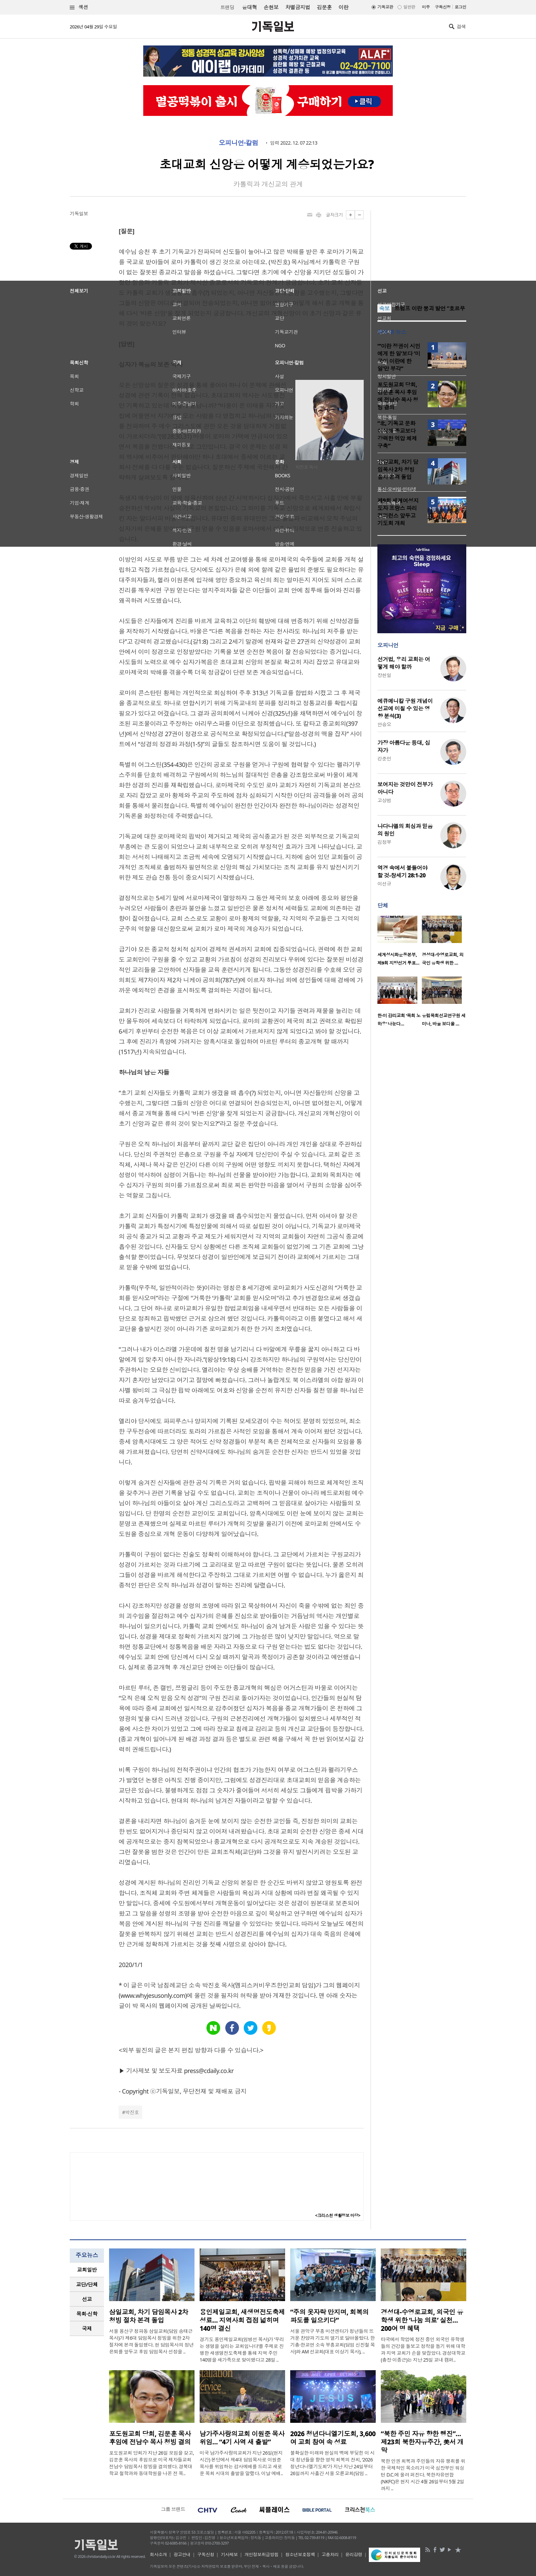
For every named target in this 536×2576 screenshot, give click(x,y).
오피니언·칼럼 (238, 143)
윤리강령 (353, 2554)
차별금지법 (297, 7)
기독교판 (385, 7)
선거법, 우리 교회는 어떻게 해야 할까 (403, 662)
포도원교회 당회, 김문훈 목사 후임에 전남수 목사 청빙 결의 (397, 396)
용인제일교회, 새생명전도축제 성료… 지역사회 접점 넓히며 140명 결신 (242, 2320)
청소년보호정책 (300, 2554)
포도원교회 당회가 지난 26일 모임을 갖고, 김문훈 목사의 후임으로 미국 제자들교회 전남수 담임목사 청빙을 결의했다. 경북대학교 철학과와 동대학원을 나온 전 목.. (151, 2463)
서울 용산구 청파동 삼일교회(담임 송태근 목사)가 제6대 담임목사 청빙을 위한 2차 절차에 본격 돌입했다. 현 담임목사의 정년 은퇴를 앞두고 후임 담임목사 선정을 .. (151, 2341)
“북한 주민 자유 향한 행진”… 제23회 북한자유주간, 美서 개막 (422, 2442)
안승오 (384, 724)
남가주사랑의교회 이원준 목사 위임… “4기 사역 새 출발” (242, 2437)
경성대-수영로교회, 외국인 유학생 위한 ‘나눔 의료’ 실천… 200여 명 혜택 (422, 2320)
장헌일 (384, 675)
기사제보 (229, 2554)
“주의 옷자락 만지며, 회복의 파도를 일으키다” (329, 2316)
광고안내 (182, 2554)
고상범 (384, 800)
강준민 (384, 758)
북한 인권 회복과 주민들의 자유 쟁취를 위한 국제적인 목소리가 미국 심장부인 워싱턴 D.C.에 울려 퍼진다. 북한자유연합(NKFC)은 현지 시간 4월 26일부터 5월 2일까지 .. (423, 2475)
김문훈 (324, 7)
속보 (384, 308)
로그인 (460, 7)
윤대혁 (249, 7)
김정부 (384, 842)
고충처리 (330, 2554)
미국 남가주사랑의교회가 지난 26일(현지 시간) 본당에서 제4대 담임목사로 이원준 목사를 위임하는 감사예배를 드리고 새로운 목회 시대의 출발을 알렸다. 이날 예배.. (241, 2463)
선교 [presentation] (87, 2299)
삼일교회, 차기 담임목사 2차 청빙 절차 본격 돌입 (397, 469)
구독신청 (443, 7)
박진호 (132, 2112)
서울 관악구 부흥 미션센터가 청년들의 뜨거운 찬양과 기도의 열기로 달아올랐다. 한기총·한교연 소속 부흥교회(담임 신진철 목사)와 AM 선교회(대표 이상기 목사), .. (332, 2341)
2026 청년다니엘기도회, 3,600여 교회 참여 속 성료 (333, 2437)
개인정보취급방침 (261, 2554)
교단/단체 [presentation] (86, 2284)
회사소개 (158, 2554)
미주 (426, 7)
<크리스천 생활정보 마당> (337, 2215)
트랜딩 (227, 7)
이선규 (384, 883)
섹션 (79, 7)
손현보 (271, 7)
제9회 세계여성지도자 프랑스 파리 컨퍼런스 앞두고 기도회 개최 (397, 512)
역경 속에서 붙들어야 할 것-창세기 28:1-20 (402, 871)
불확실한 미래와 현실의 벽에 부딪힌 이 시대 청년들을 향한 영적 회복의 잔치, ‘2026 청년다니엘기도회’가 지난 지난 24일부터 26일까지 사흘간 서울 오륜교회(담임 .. (332, 2463)
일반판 (409, 7)
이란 (343, 7)
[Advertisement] (422, 253)
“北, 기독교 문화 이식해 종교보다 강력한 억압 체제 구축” (397, 435)
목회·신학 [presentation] (86, 2313)
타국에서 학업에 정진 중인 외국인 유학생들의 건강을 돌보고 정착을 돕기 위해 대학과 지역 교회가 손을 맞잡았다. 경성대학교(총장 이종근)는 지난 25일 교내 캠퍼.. (423, 2349)
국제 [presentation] (87, 2328)
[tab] (87, 2269)
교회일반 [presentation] (87, 2269)
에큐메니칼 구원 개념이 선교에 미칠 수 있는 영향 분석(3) (405, 708)
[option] (399, 943)
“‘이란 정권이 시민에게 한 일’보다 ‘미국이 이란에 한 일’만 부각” (398, 357)
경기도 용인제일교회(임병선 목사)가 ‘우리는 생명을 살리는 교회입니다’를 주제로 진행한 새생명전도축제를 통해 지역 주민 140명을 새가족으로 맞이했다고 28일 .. (242, 2349)
